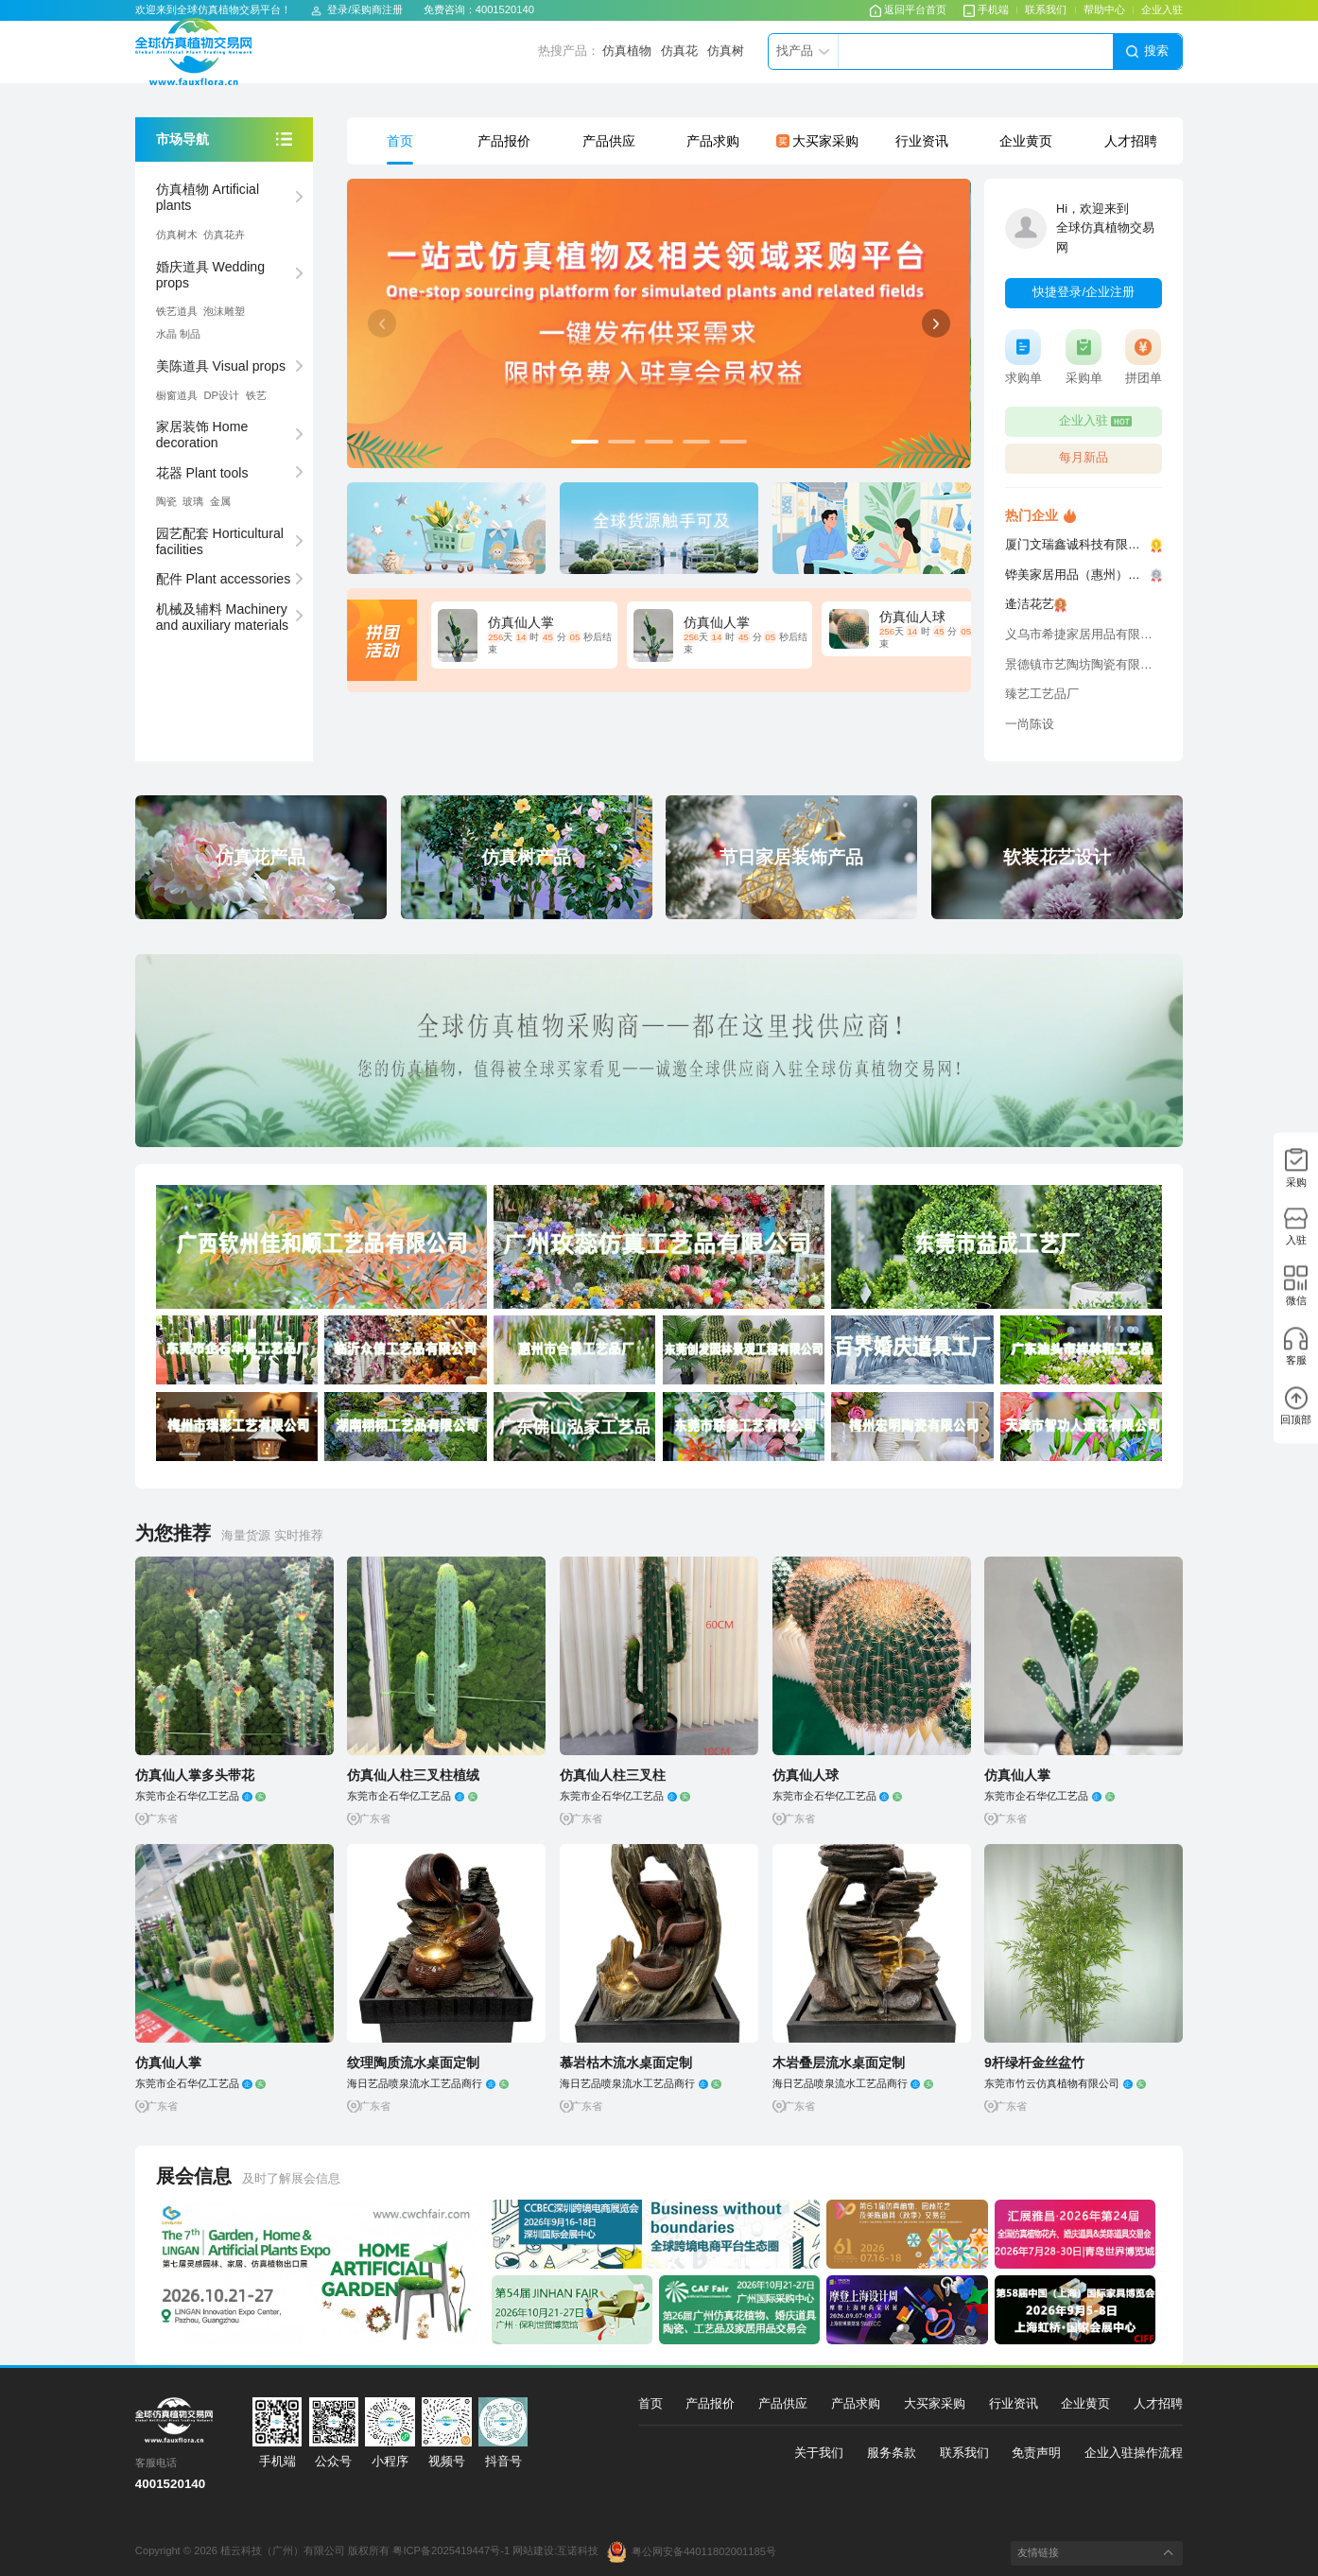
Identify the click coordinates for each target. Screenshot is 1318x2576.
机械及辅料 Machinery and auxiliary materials (222, 617)
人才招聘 (1130, 140)
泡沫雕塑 (224, 311)
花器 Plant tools (202, 472)
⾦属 (220, 501)
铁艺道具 (177, 311)
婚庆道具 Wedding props (210, 274)
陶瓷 (166, 501)
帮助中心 (1104, 9)
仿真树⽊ (177, 234)
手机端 (986, 9)
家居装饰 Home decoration (202, 434)
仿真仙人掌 (1017, 1775)
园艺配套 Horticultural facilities (220, 541)
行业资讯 (921, 140)
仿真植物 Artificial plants (207, 197)
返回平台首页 (908, 9)
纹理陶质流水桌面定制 (413, 2062)
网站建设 (533, 2551)
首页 (400, 140)
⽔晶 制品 (178, 333)
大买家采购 (817, 140)
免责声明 (1036, 2453)
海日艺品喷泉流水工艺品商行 (428, 2083)
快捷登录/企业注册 (1083, 292)
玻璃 (192, 501)
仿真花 (679, 51)
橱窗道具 (177, 395)
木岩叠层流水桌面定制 (838, 2062)
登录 (337, 9)
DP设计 (221, 395)
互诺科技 (577, 2551)
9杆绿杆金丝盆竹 (1034, 2062)
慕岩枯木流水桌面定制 (626, 2062)
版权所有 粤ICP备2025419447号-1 (429, 2551)
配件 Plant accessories (223, 578)
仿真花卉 (224, 234)
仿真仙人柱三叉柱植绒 (413, 1775)
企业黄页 (1025, 140)
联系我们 (1046, 9)
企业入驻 (1162, 9)
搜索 (1147, 51)
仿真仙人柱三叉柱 (613, 1775)
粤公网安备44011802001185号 (691, 2551)
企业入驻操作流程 (1133, 2453)
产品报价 (503, 140)
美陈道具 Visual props (221, 366)
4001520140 (505, 9)
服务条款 (891, 2453)
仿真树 (725, 51)
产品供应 (608, 140)
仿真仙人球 (805, 1775)
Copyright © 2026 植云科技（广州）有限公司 (241, 2551)
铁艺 (256, 395)
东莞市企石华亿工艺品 (200, 1795)
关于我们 (818, 2453)
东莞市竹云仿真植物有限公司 (1065, 2083)
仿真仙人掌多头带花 (194, 1775)
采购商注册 (377, 9)
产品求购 (712, 140)
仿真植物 (626, 51)
